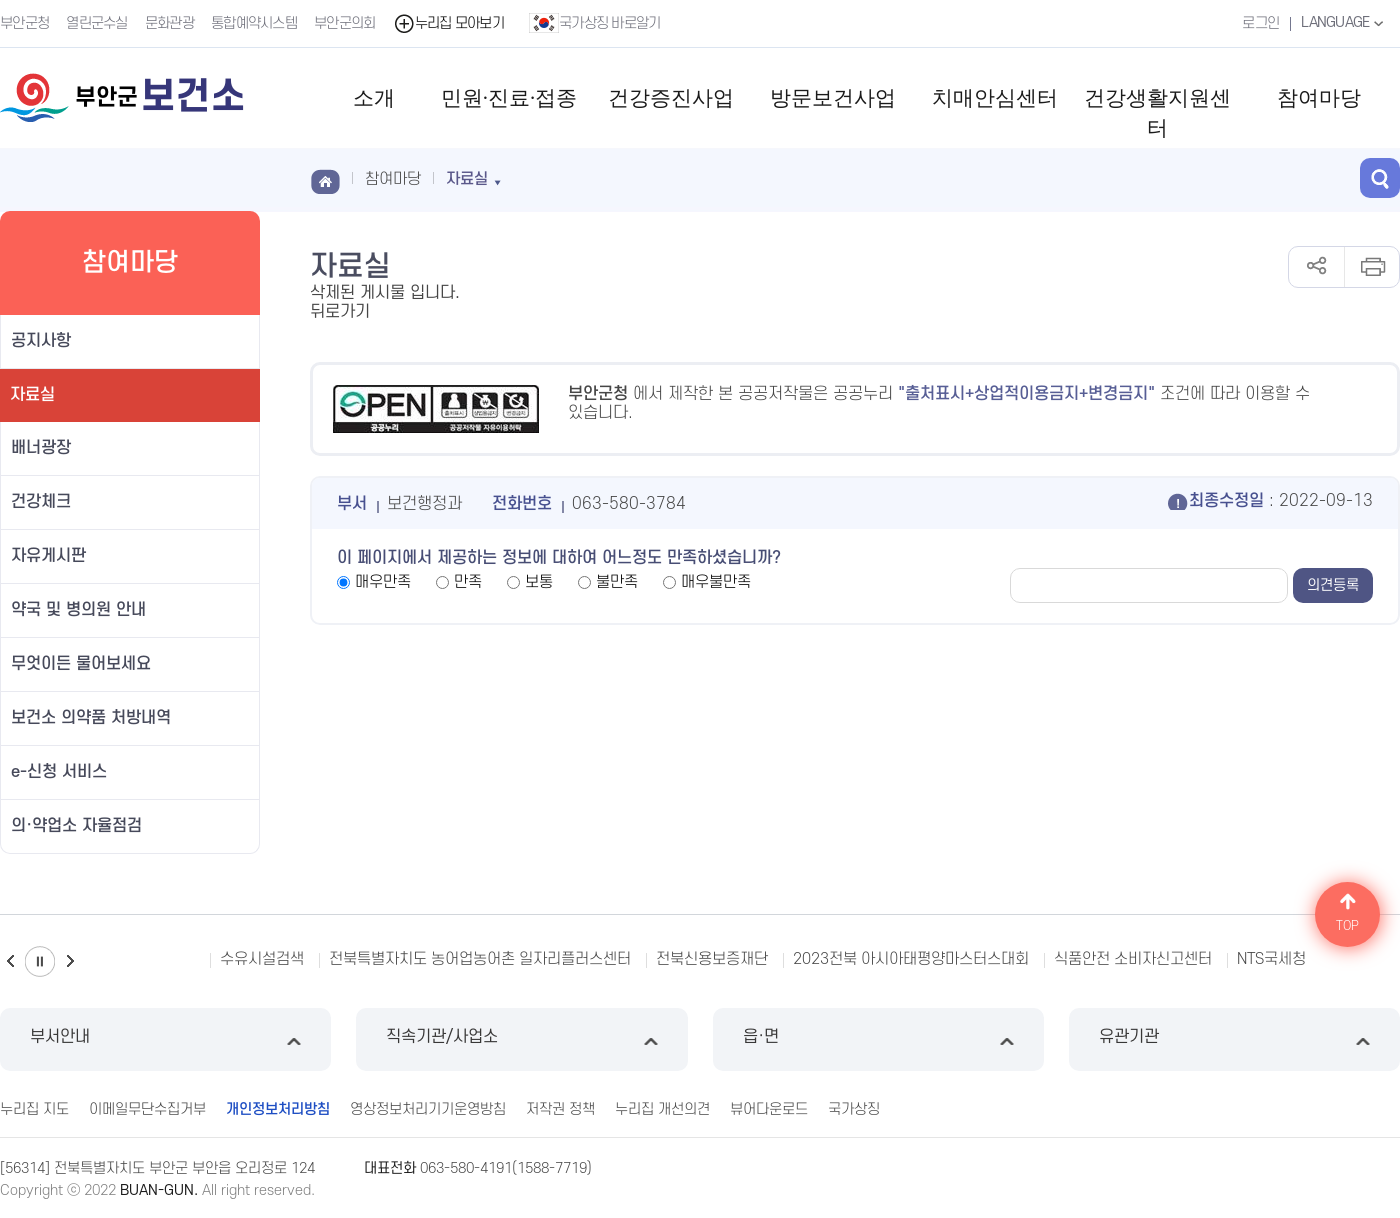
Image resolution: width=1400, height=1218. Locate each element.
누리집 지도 (34, 1109)
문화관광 (169, 23)
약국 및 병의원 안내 (78, 610)
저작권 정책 (560, 1109)
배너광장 (41, 448)
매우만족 (383, 582)
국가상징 (854, 1109)
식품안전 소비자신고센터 (1133, 959)
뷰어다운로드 (769, 1109)
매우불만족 (716, 582)
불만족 (617, 582)
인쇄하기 (1371, 267)
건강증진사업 (671, 98)
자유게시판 (48, 556)
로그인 (1260, 23)
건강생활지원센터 (1157, 113)
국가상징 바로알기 (595, 23)
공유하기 (1316, 267)
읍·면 (878, 1039)
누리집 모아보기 (448, 23)
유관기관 (1234, 1039)
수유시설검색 (262, 959)
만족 (468, 582)
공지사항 (41, 341)
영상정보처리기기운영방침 (428, 1109)
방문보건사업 (833, 98)
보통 (539, 582)
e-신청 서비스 (59, 772)
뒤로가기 (340, 312)
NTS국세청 (1271, 959)
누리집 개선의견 (662, 1109)
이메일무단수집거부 (147, 1109)
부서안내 (165, 1039)
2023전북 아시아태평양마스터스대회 (911, 959)
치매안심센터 (995, 98)
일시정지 (40, 961)
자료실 (32, 395)
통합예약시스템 (254, 23)
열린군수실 (97, 23)
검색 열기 (1380, 178)
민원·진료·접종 (509, 98)
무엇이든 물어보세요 (81, 664)
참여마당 (1319, 98)
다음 (70, 961)
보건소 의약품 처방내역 (91, 718)
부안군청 (24, 23)
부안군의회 (345, 23)
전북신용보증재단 (712, 959)
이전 (10, 961)
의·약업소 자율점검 (76, 826)
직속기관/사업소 (521, 1039)
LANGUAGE (1344, 23)
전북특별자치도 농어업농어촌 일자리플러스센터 (480, 959)
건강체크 (41, 502)
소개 (374, 98)
